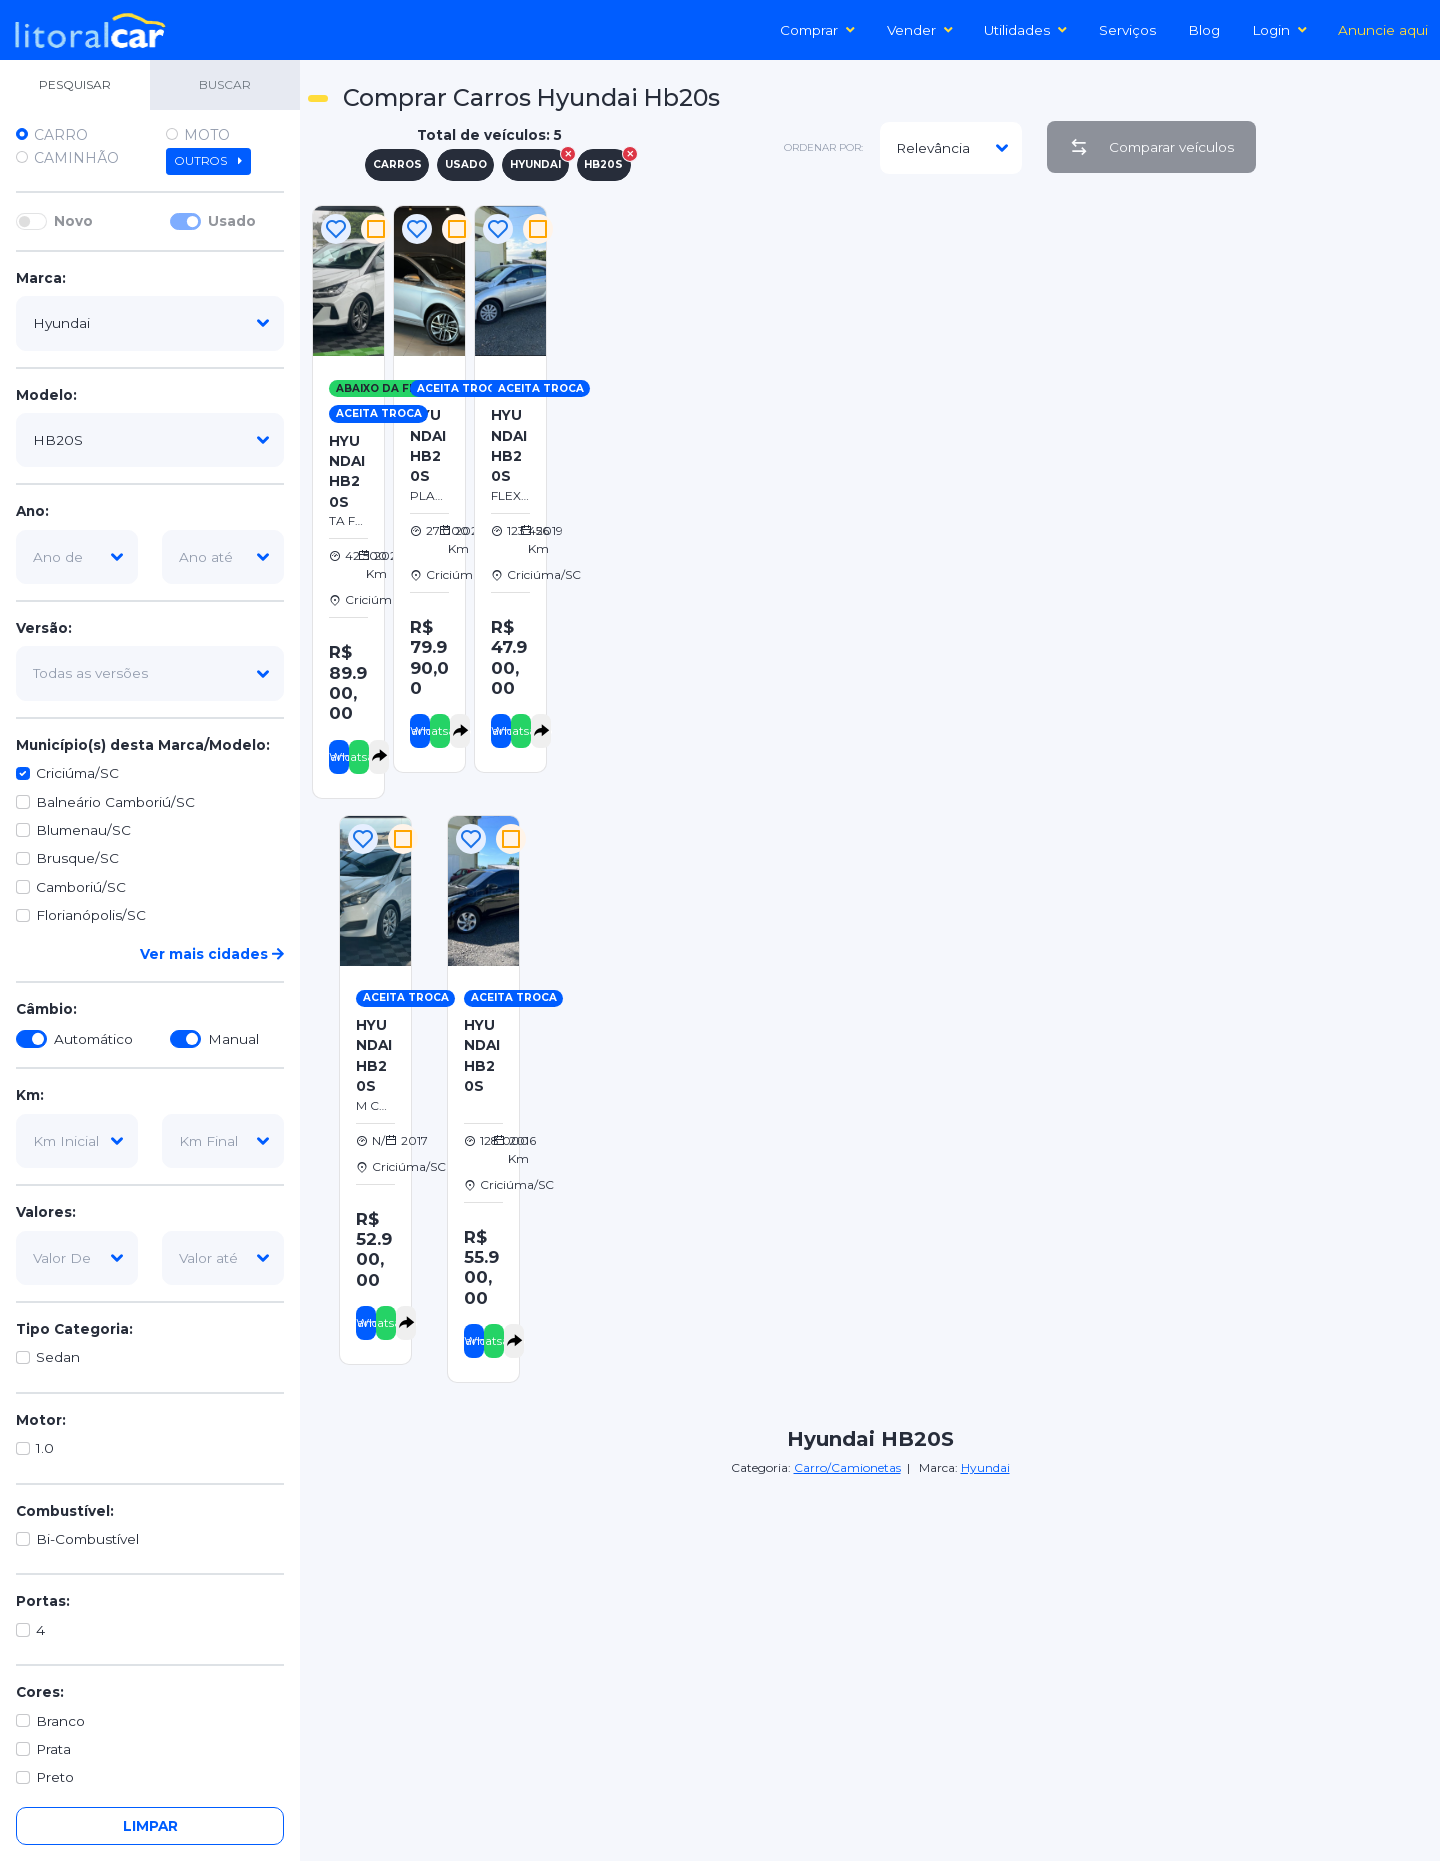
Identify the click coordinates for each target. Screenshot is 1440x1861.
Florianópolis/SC (91, 915)
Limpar (150, 1826)
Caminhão (76, 158)
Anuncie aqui (1383, 30)
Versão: (44, 628)
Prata (53, 1749)
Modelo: (46, 395)
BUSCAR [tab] (225, 84)
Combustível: (65, 1511)
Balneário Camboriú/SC (115, 802)
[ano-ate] (223, 557)
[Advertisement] (995, 341)
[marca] (150, 323)
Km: (30, 1095)
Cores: (40, 1692)
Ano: (32, 511)
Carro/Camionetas (847, 1467)
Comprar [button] (817, 30)
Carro (61, 135)
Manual (233, 1039)
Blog (1204, 30)
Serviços (1127, 30)
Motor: (41, 1420)
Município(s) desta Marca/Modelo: (143, 745)
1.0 (45, 1448)
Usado (232, 221)
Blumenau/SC (83, 830)
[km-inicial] (77, 1141)
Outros (208, 161)
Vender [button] (920, 30)
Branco (60, 1721)
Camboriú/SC (81, 887)
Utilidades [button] (1025, 30)
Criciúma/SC (77, 773)
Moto (207, 135)
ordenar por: (823, 147)
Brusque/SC (77, 858)
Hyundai (985, 1467)
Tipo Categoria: (74, 1329)
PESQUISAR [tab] (75, 84)
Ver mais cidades (212, 954)
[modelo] (150, 440)
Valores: (46, 1212)
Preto (55, 1777)
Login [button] (1279, 30)
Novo (73, 221)
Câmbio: (46, 1009)
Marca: (41, 278)
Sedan (58, 1357)
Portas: (43, 1601)
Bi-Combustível (87, 1539)
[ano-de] (77, 557)
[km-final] (223, 1141)
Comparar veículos (1151, 147)
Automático (93, 1039)
